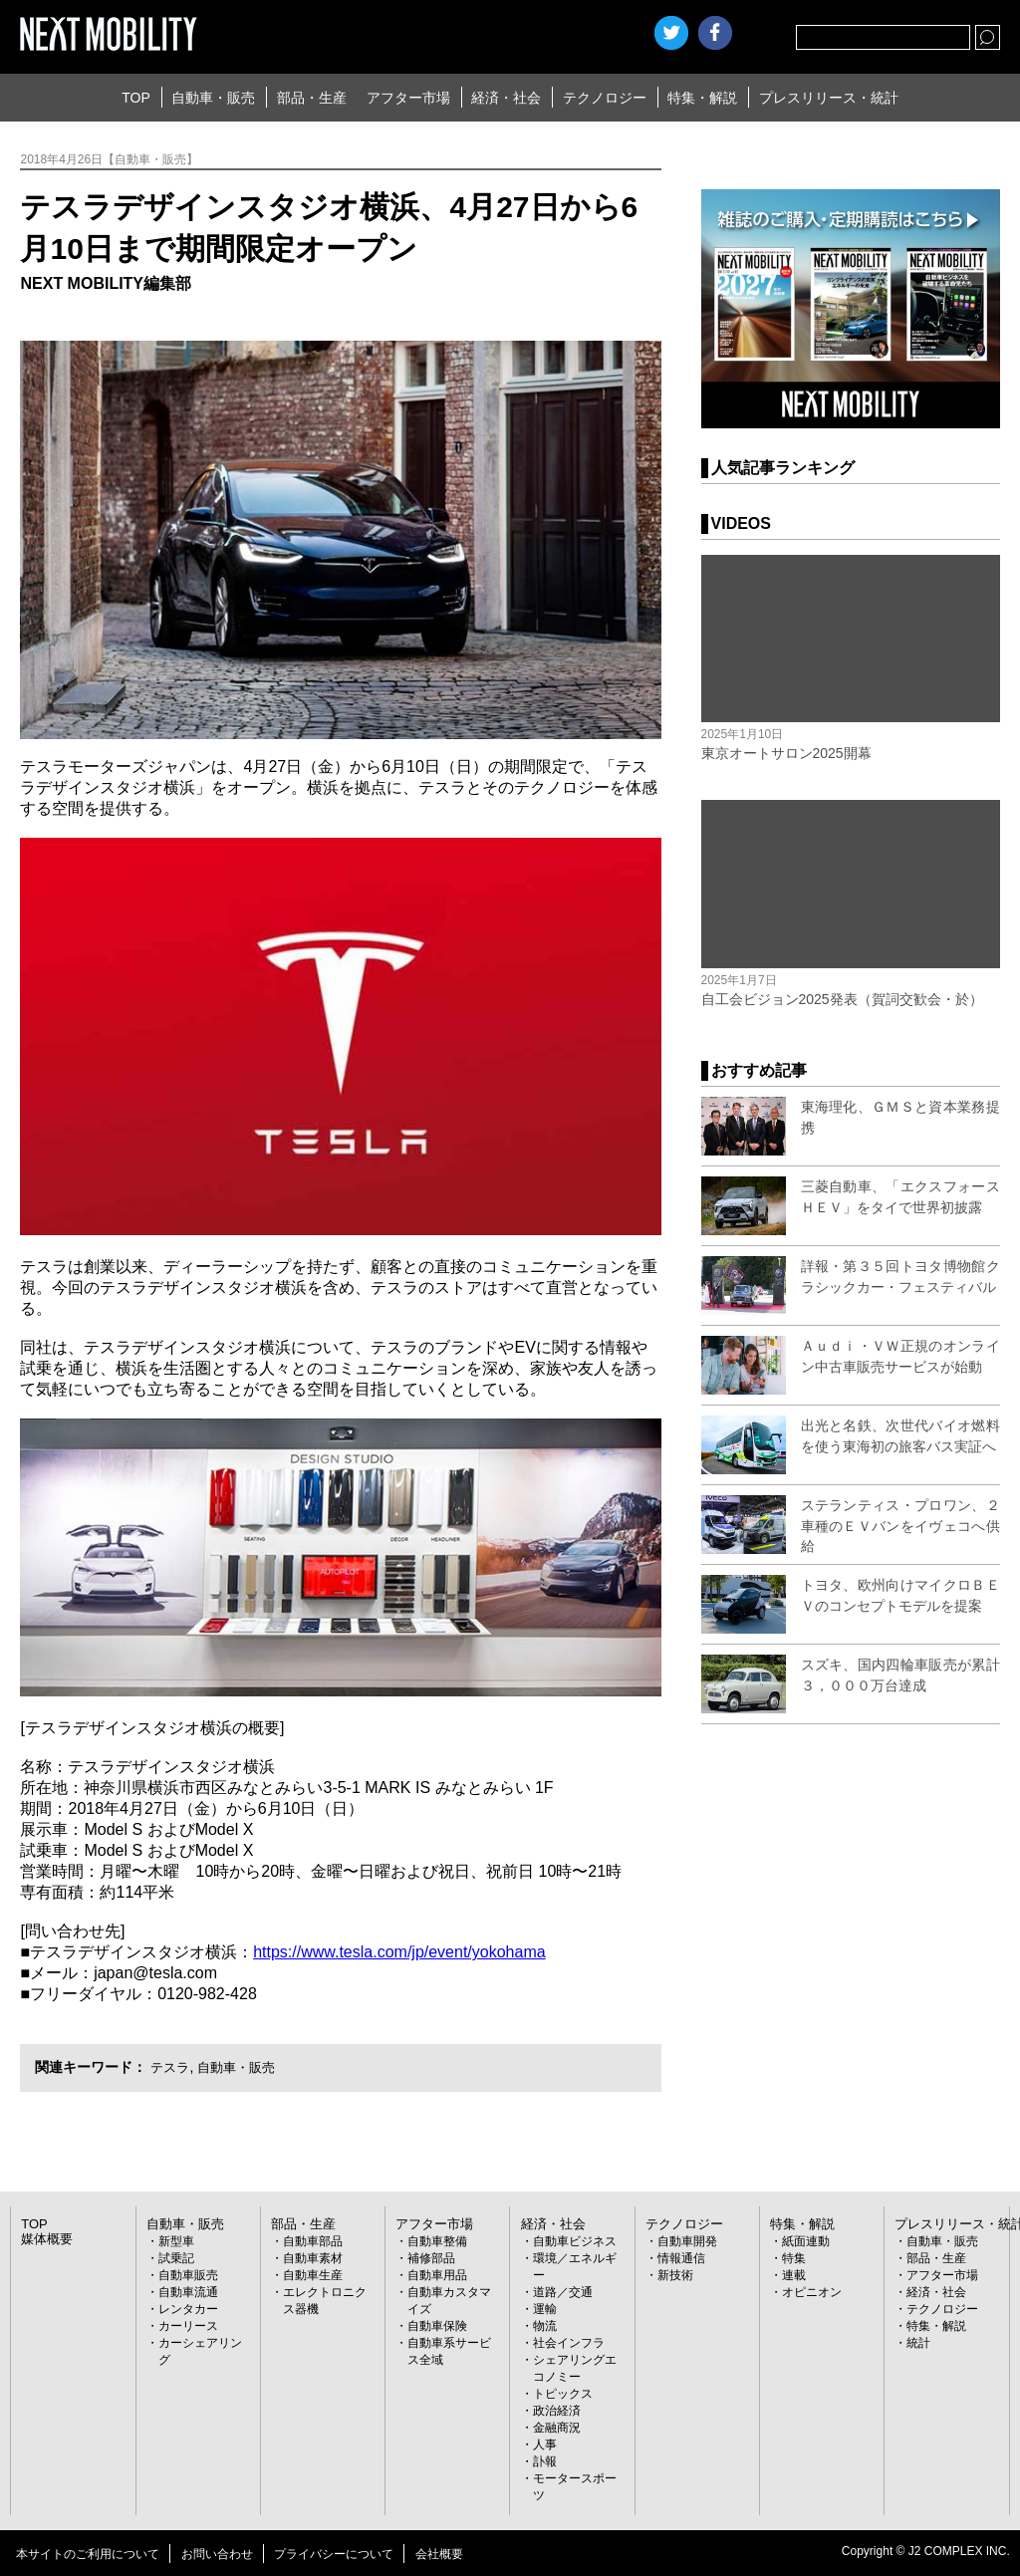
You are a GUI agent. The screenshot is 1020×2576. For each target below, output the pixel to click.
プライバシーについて (333, 2554)
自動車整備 (437, 2241)
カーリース (188, 2326)
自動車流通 (188, 2292)
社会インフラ (569, 2343)
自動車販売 (188, 2275)
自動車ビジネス (575, 2241)
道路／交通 (563, 2292)
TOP (136, 98)
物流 (545, 2326)
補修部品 (431, 2258)
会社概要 (439, 2554)
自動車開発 (687, 2241)
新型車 (176, 2241)
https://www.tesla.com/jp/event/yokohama (399, 1951)
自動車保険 (437, 2326)
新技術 (675, 2275)
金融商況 (557, 2428)
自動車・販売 (213, 98)
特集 (794, 2258)
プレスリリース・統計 (828, 98)
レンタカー (188, 2309)
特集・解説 (702, 98)
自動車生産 (313, 2275)
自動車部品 (313, 2241)
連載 (794, 2275)
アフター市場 (408, 98)
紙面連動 (806, 2241)
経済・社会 (506, 98)
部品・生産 (312, 98)
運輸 (545, 2309)
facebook (715, 33)
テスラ (171, 2067)
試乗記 (176, 2258)
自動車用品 (437, 2275)
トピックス (563, 2394)
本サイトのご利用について (87, 2554)
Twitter (671, 33)
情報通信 (681, 2258)
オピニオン (812, 2292)
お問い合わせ (217, 2554)
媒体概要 (45, 2239)
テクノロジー (604, 98)
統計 (918, 2343)
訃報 (545, 2461)
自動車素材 (313, 2258)
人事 (545, 2444)
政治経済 (557, 2411)
